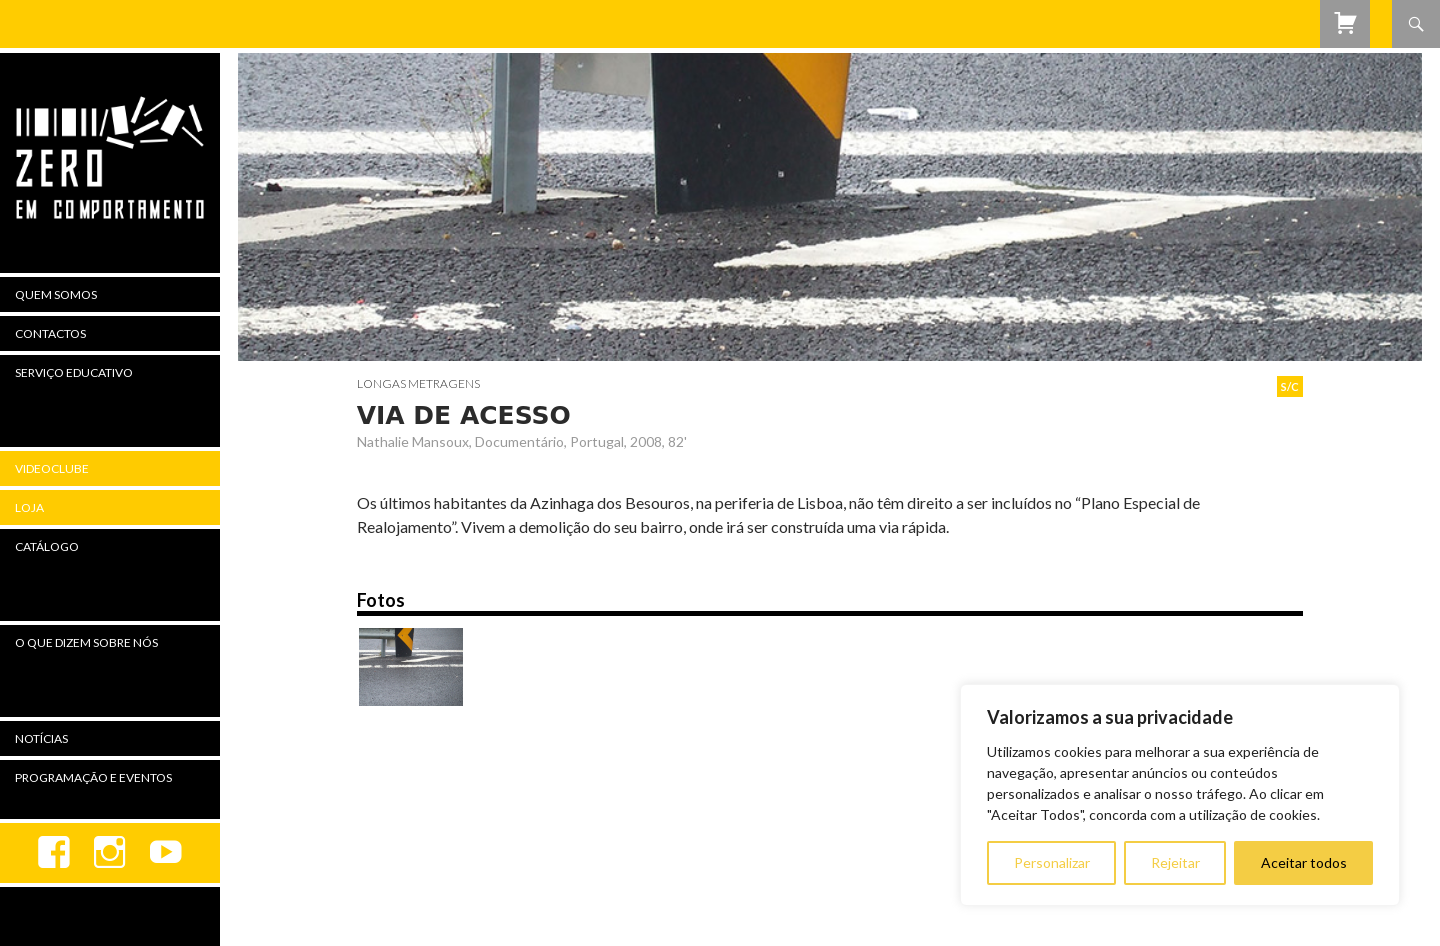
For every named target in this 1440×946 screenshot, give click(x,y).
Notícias (41, 738)
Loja (29, 507)
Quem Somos (56, 294)
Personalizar (1052, 862)
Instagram (110, 853)
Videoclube (52, 468)
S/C (1290, 386)
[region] (1180, 795)
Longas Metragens (418, 383)
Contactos (50, 333)
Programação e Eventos (93, 777)
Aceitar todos (1304, 862)
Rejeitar (1175, 862)
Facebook (54, 853)
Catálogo (47, 546)
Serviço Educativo (74, 372)
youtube (166, 853)
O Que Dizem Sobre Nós (86, 642)
